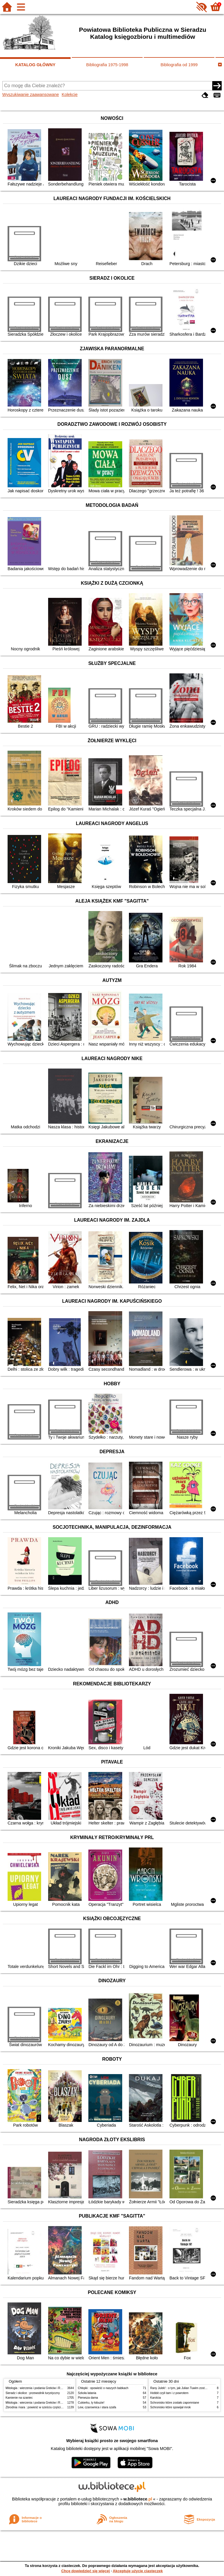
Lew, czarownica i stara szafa (97, 2407)
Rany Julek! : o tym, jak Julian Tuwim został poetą (182, 2388)
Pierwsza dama (88, 2397)
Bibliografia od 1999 (178, 64)
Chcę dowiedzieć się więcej (85, 2571)
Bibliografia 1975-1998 (107, 64)
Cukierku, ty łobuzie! (91, 2402)
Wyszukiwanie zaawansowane (30, 94)
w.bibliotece (137, 2499)
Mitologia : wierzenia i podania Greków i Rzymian (38, 2388)
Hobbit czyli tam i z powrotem (169, 2393)
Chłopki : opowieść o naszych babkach (103, 2388)
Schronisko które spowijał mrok (170, 2407)
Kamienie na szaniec (19, 2397)
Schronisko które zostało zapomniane (174, 2402)
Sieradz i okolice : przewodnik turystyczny (33, 2393)
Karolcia (155, 2397)
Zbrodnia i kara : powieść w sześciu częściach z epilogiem (43, 2407)
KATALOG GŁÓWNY (35, 64)
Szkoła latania (87, 2393)
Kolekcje (70, 94)
